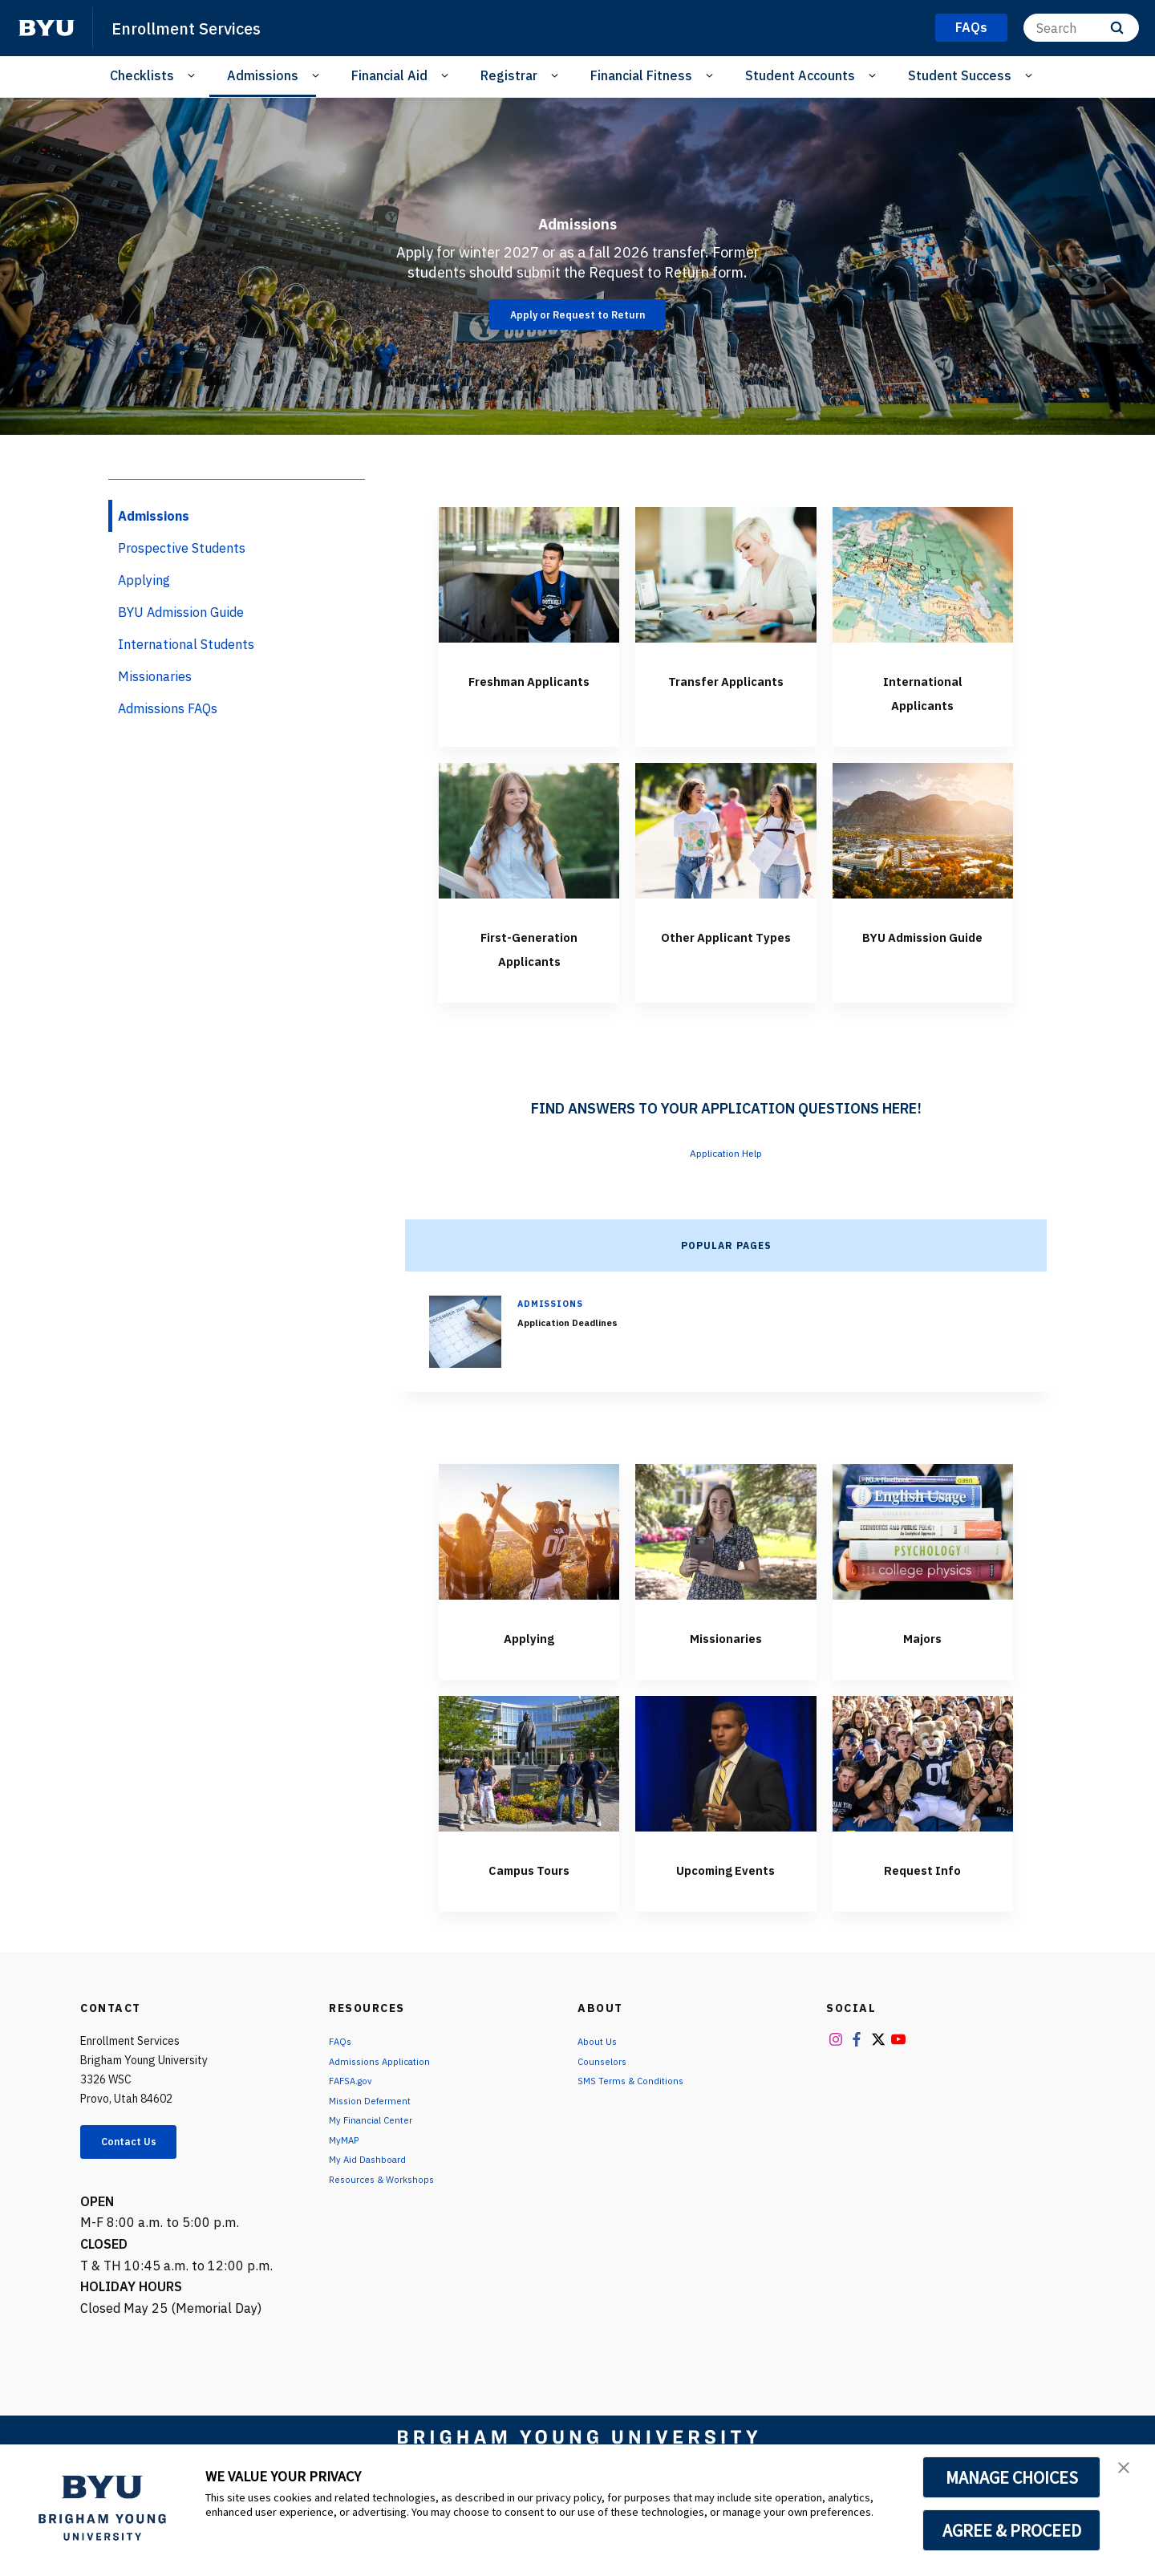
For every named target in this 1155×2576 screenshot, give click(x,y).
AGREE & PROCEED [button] (1011, 2530)
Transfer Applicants (725, 691)
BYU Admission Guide (923, 959)
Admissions (262, 75)
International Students (186, 644)
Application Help (726, 1176)
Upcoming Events (726, 1904)
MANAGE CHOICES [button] (1012, 2477)
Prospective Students (181, 548)
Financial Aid (389, 75)
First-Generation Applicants (529, 959)
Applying (529, 1660)
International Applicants (922, 691)
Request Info (922, 1892)
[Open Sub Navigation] (194, 76)
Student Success (959, 75)
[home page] (46, 28)
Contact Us (141, 2193)
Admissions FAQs (167, 708)
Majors (923, 1660)
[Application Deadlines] (465, 1356)
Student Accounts (800, 75)
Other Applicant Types (725, 959)
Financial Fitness (641, 75)
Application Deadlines (577, 1346)
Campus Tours (529, 1892)
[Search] (1081, 28)
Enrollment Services (200, 27)
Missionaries (725, 1660)
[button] (1128, 2473)
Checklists (142, 75)
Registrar (508, 75)
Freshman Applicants (529, 691)
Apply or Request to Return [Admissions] (578, 314)
